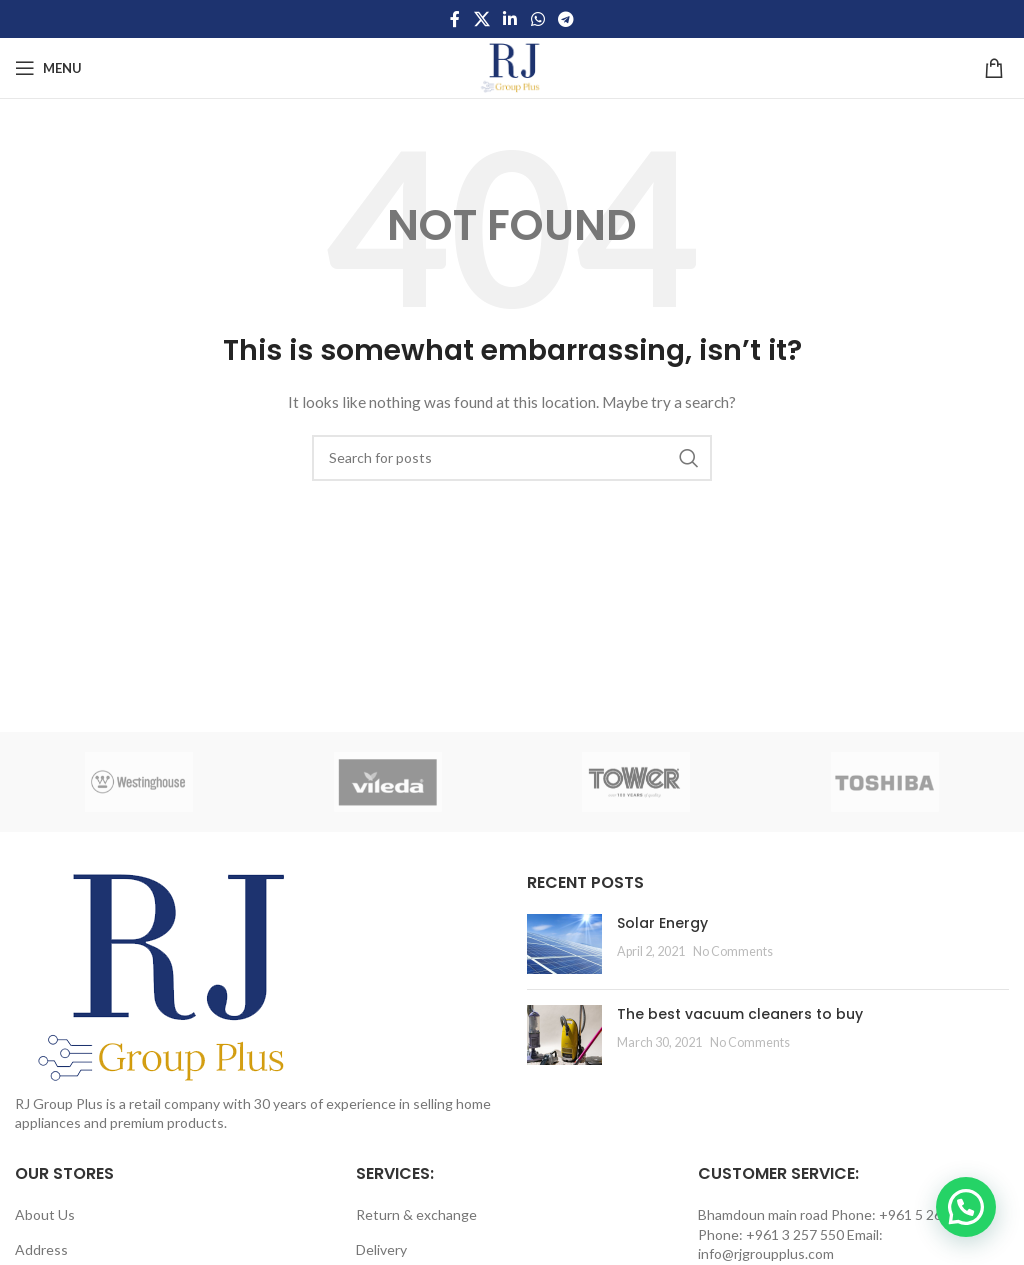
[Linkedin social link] (510, 19)
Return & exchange (416, 1214)
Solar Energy (662, 923)
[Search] (512, 458)
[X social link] (481, 19)
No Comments (733, 951)
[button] (966, 1207)
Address (41, 1249)
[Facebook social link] (455, 19)
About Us (45, 1214)
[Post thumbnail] (564, 944)
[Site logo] (512, 66)
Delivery (381, 1249)
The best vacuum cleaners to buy (740, 1014)
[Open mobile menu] (48, 68)
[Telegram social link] (565, 19)
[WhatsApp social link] (537, 19)
